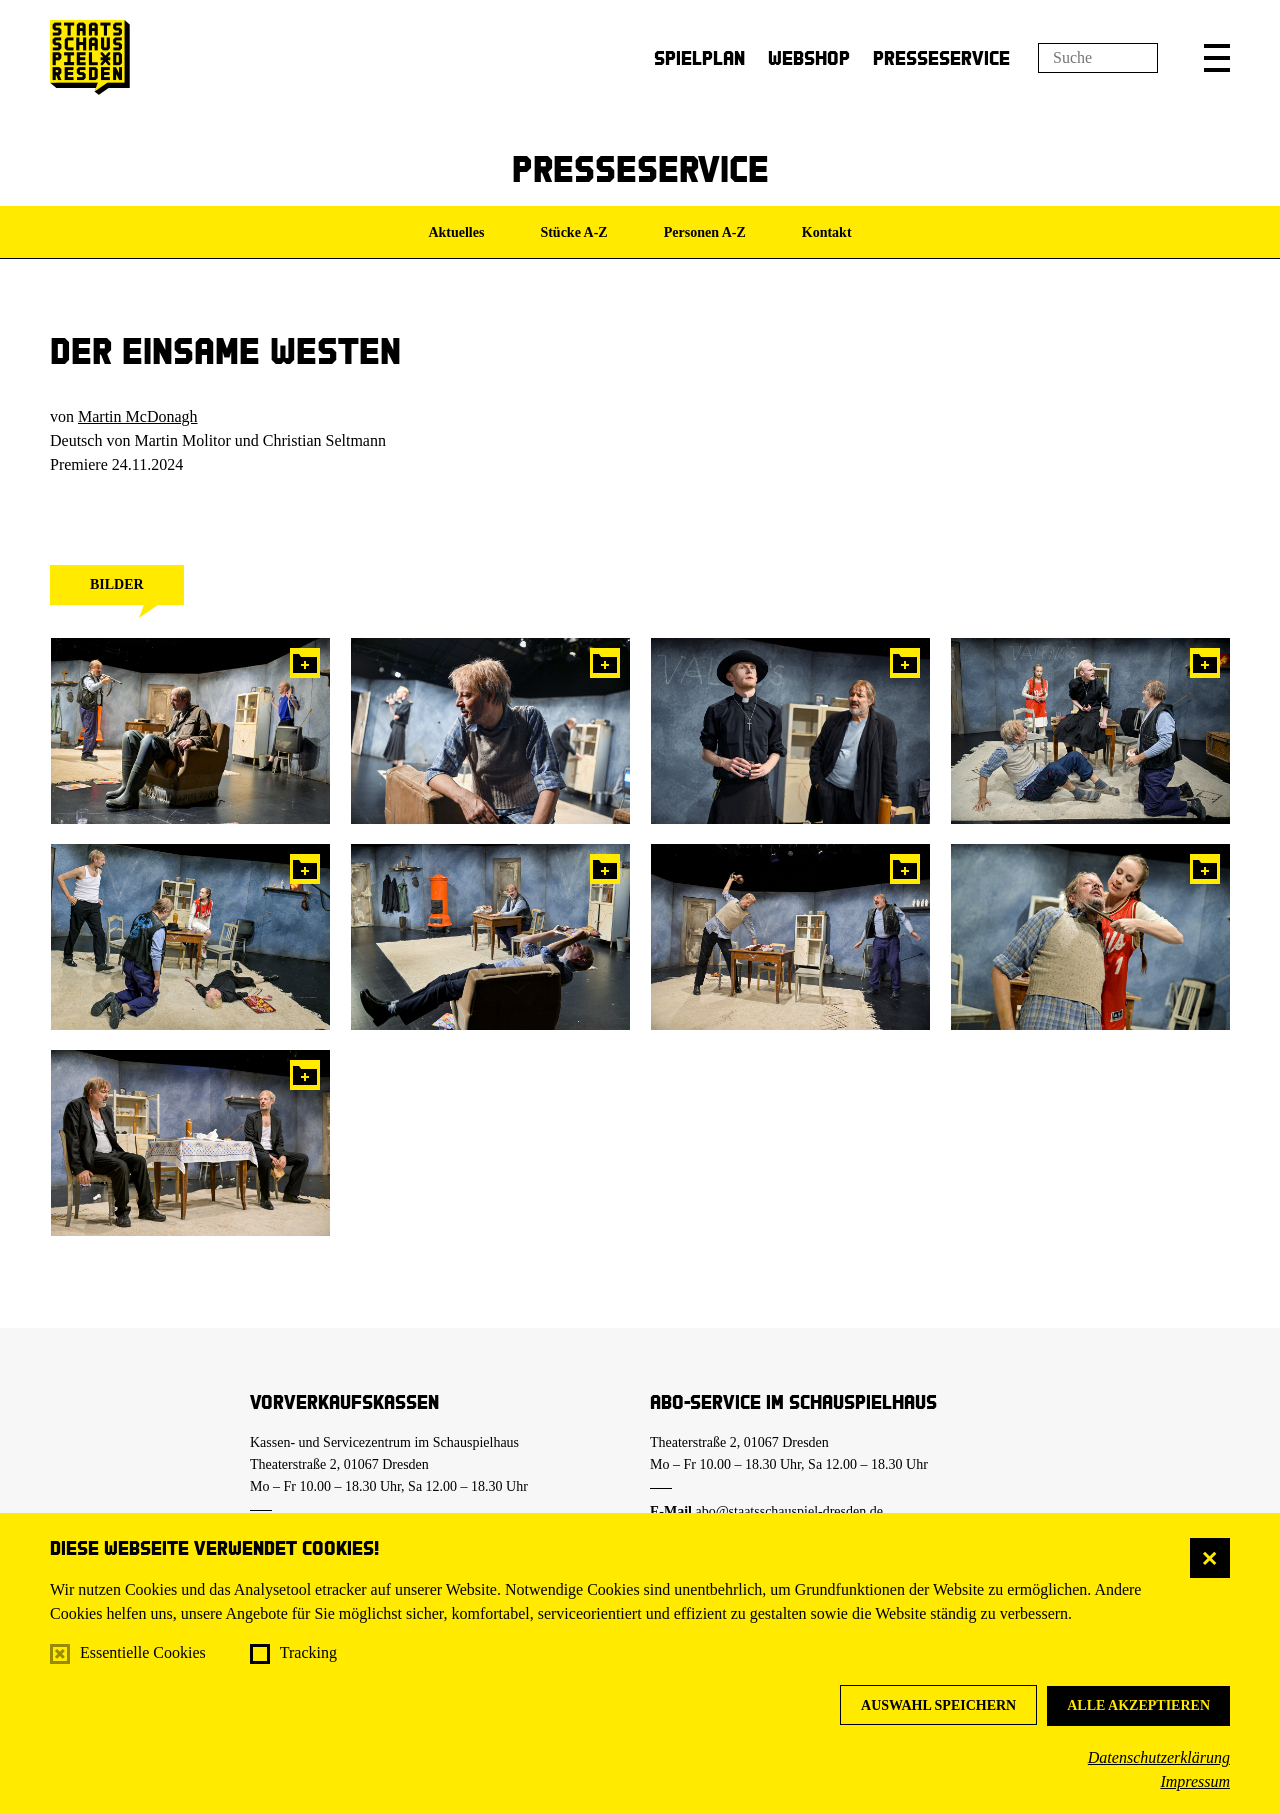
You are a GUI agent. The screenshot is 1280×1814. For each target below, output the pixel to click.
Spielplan (699, 57)
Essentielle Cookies (143, 1652)
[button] (1217, 58)
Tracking (308, 1652)
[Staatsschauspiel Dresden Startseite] (90, 57)
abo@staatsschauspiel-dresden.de (789, 1511)
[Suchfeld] (1098, 58)
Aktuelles (456, 232)
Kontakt (827, 232)
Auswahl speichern (938, 1705)
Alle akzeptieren (1138, 1705)
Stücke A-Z (573, 232)
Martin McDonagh (138, 416)
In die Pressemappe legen (305, 663)
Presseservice (941, 57)
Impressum (1195, 1781)
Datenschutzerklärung (1159, 1757)
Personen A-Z (705, 232)
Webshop (809, 57)
